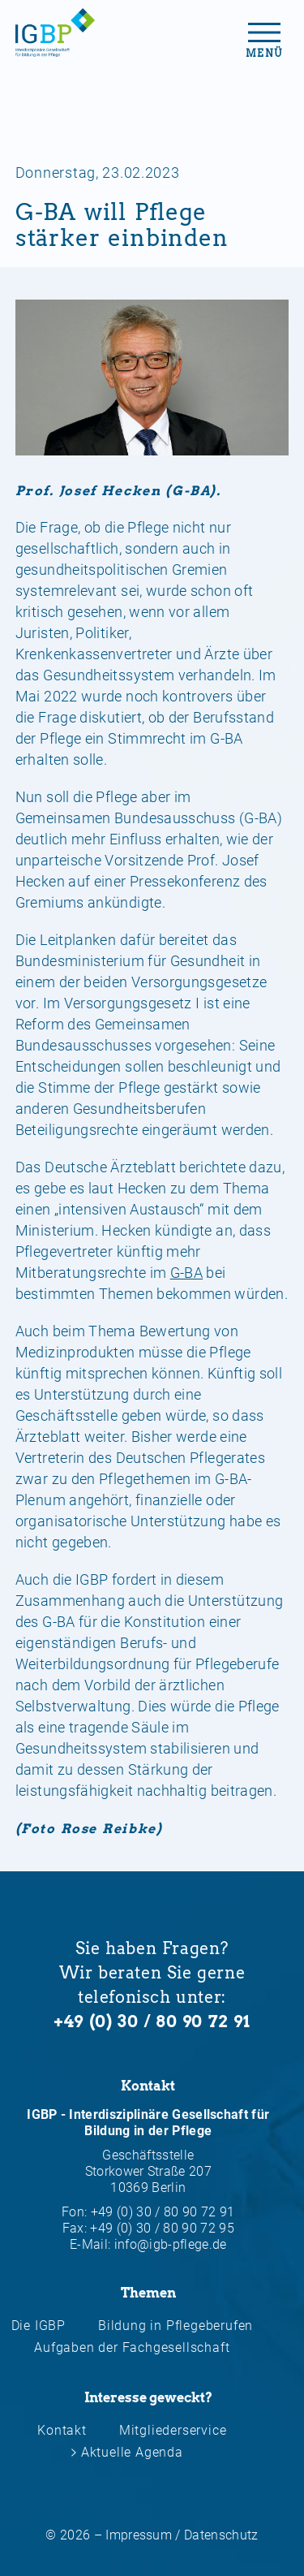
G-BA (186, 1272)
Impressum (138, 2535)
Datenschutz (221, 2535)
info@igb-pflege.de (170, 2244)
